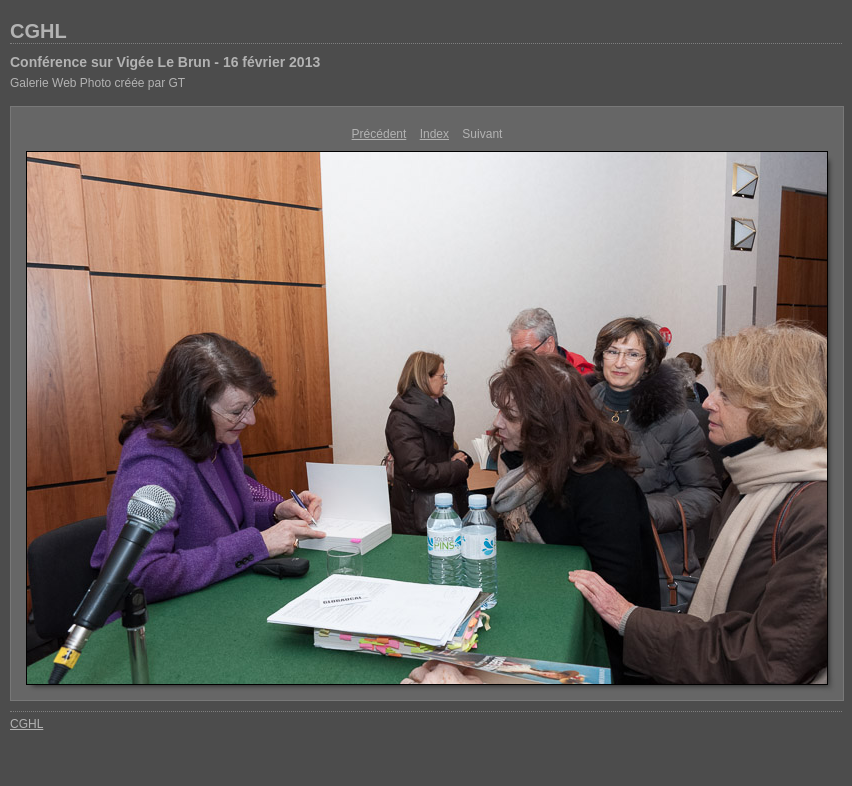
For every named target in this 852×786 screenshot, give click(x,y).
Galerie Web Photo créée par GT (97, 83)
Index (434, 134)
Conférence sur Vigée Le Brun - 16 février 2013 (165, 62)
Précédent (379, 134)
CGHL (38, 31)
